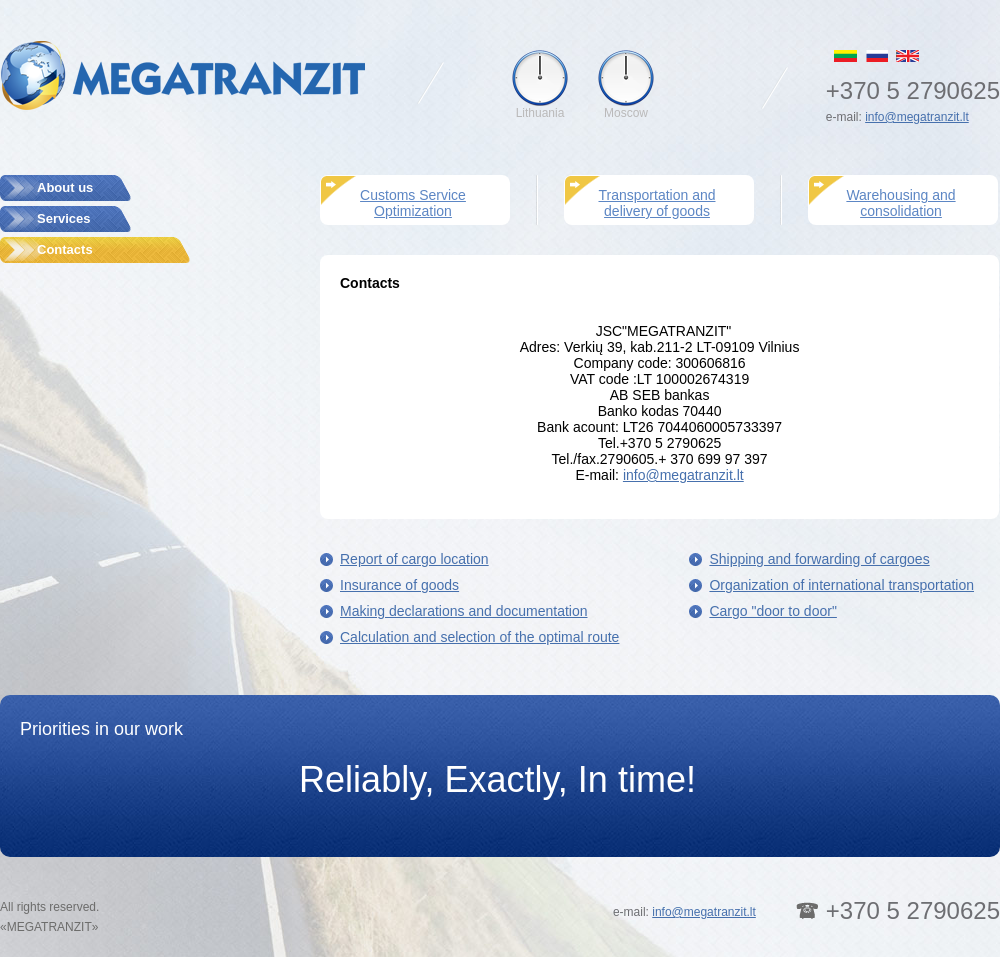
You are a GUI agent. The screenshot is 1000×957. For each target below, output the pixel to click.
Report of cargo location (414, 559)
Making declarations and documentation (464, 611)
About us (65, 187)
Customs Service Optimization (413, 203)
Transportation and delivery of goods (657, 203)
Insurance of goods (399, 585)
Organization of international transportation (841, 585)
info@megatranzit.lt (917, 117)
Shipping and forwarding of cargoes (819, 559)
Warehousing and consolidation (900, 203)
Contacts (65, 249)
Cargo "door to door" (772, 611)
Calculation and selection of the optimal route (479, 637)
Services (64, 218)
